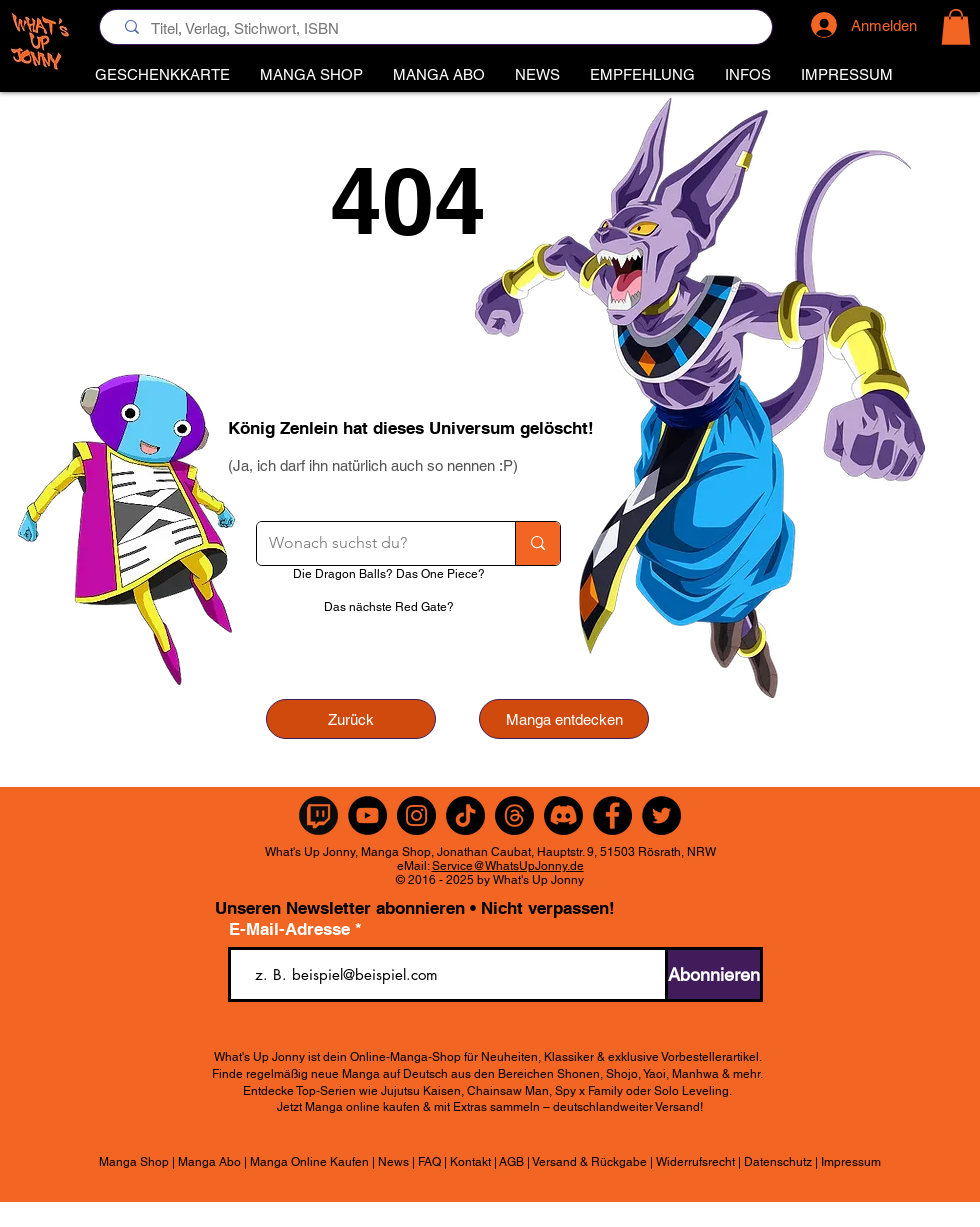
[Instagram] (416, 815)
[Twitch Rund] (318, 815)
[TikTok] (465, 815)
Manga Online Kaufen (309, 1162)
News (393, 1162)
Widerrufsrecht (695, 1162)
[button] (642, 75)
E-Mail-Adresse (292, 929)
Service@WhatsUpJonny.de (508, 866)
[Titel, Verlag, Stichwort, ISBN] (440, 28)
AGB (511, 1162)
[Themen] (514, 815)
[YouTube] (367, 815)
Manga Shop (134, 1162)
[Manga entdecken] (564, 719)
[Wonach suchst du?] (371, 543)
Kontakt (470, 1162)
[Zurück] (351, 719)
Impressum (851, 1162)
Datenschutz (778, 1162)
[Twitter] (661, 815)
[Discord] (563, 815)
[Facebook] (612, 815)
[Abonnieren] (714, 974)
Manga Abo (209, 1162)
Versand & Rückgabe (589, 1162)
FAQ (429, 1162)
